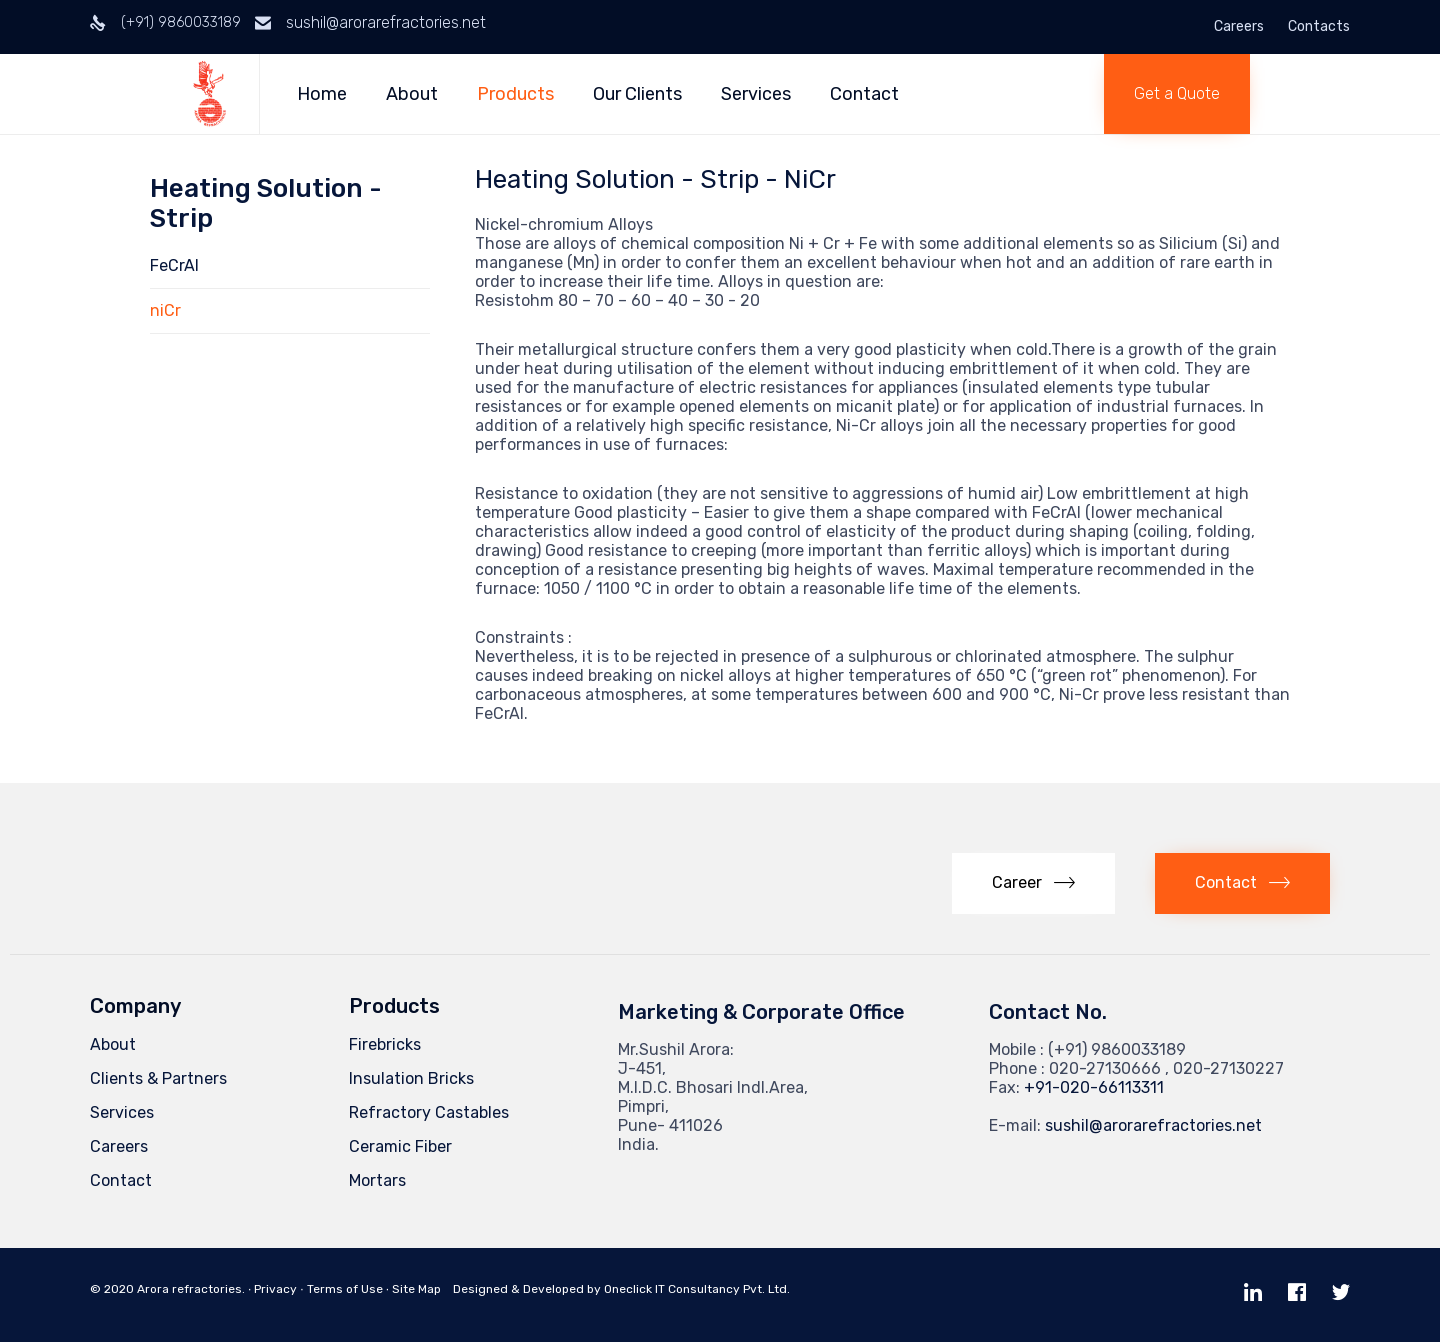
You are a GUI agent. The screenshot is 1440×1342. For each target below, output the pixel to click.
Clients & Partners (158, 1078)
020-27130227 (1228, 1068)
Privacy (275, 1289)
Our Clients (639, 94)
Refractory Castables (429, 1112)
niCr (165, 310)
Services (758, 94)
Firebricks (385, 1044)
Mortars (377, 1180)
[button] (1177, 94)
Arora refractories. (191, 1289)
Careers (1239, 27)
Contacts (1319, 27)
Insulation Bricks (411, 1078)
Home (324, 94)
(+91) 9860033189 (181, 22)
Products (517, 94)
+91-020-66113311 (1094, 1087)
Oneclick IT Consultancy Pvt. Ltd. (697, 1289)
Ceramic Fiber (400, 1146)
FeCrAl (174, 265)
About (414, 94)
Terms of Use (345, 1289)
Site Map (416, 1289)
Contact (866, 94)
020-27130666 (1105, 1068)
